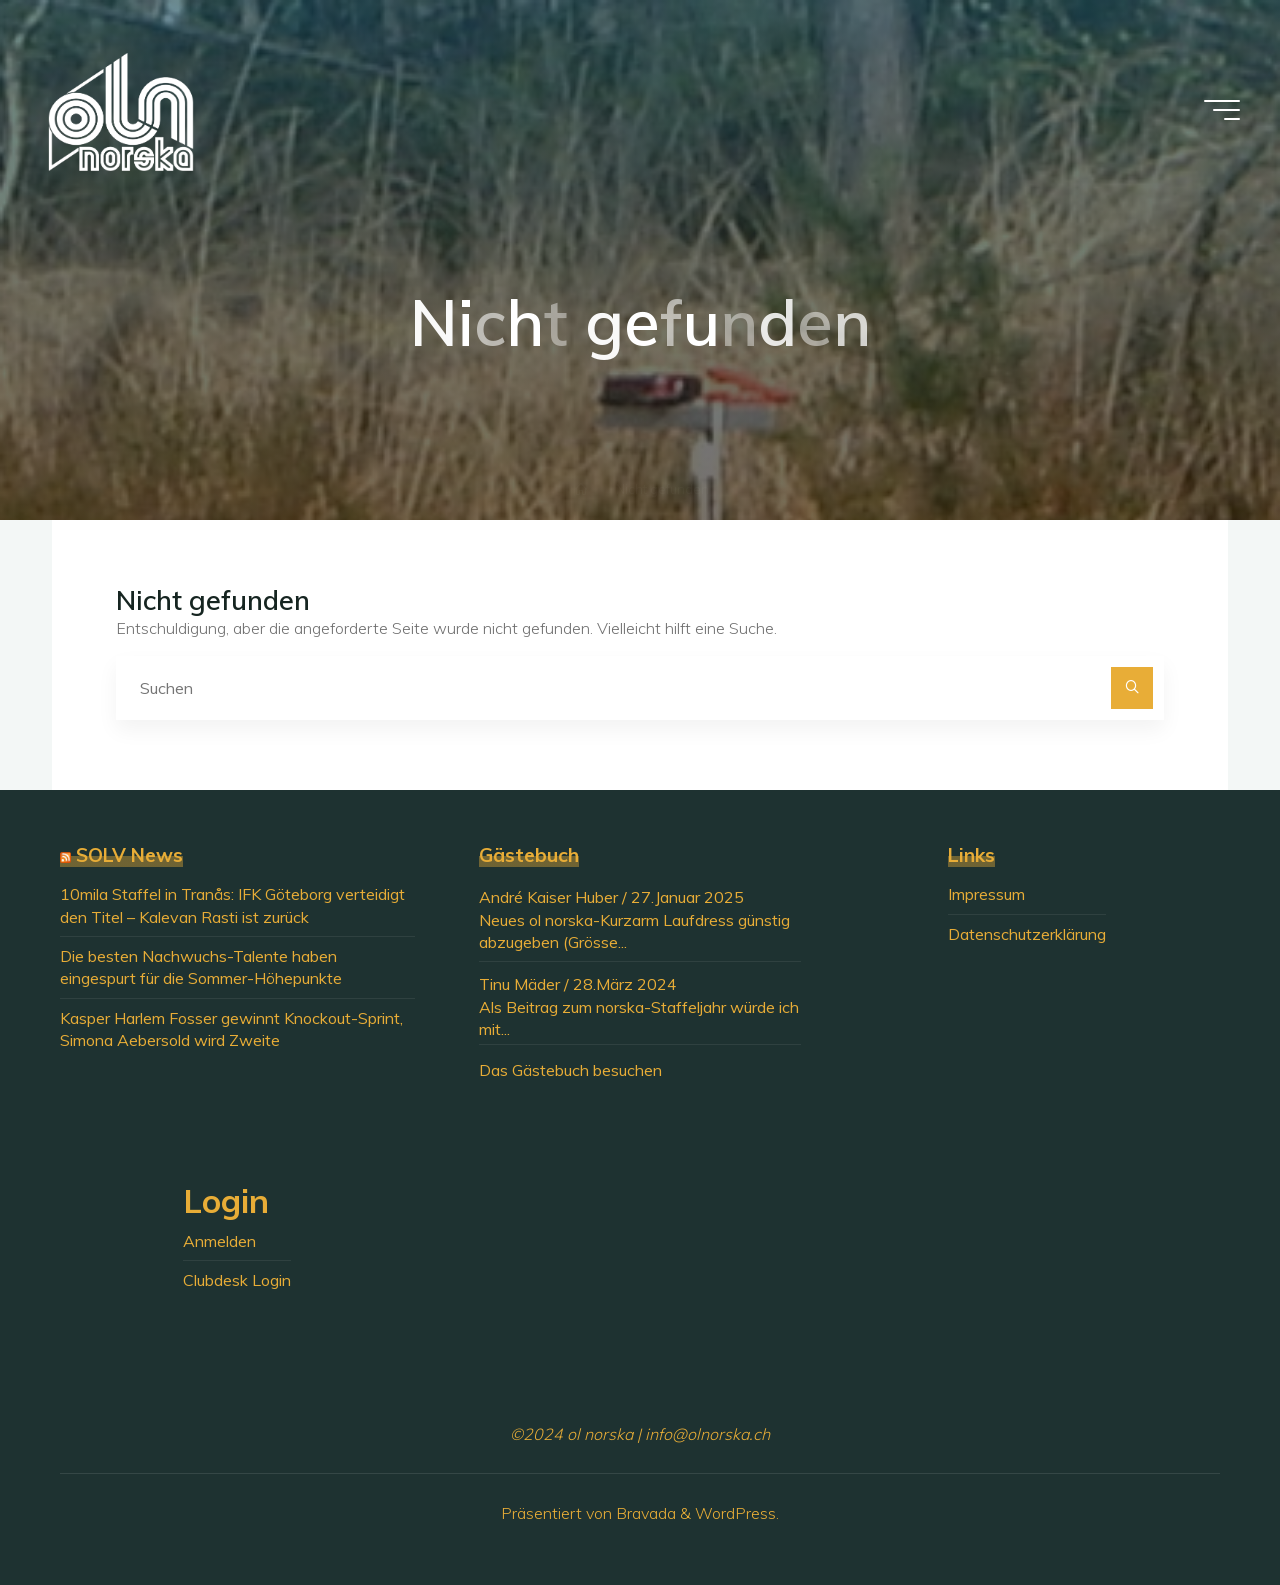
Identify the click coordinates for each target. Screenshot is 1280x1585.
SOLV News (129, 855)
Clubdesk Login (237, 1280)
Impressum (986, 894)
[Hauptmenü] (1222, 110)
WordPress (735, 1513)
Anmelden (219, 1241)
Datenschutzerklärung (1027, 934)
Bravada (644, 1513)
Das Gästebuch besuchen (570, 1070)
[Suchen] (1132, 688)
